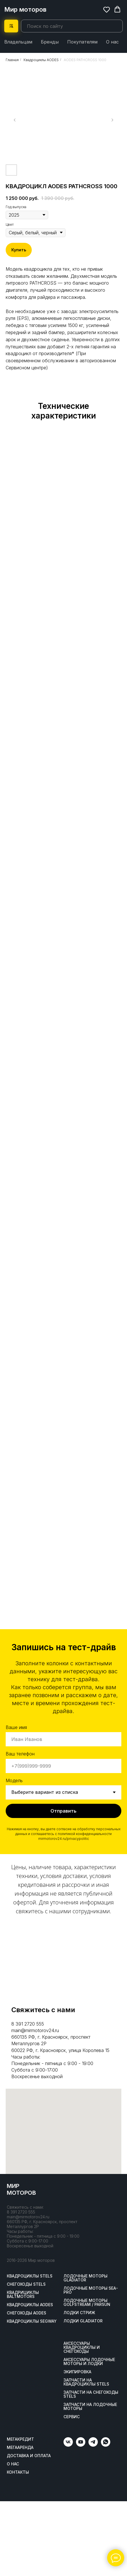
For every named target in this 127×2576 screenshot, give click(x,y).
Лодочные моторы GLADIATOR (85, 2278)
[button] (106, 9)
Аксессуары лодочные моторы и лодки (89, 2362)
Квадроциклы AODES (41, 60)
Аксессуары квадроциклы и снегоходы (82, 2347)
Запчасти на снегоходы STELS (91, 2394)
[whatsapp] (105, 2445)
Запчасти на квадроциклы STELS (86, 2382)
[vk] (68, 2445)
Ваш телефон (20, 1754)
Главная (12, 60)
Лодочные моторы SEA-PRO (91, 2290)
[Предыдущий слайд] (14, 120)
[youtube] (80, 2445)
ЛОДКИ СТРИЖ (79, 2313)
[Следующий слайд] (112, 120)
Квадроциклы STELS (29, 2276)
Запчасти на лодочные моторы (90, 2407)
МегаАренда (20, 2447)
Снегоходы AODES (26, 2313)
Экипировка (77, 2372)
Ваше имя (16, 1727)
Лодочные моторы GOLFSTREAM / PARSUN (87, 2302)
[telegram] (93, 2445)
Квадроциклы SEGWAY (32, 2321)
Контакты (18, 2472)
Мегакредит (20, 2439)
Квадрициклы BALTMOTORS (23, 2294)
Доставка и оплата (29, 2456)
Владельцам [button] (18, 42)
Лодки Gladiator (83, 2321)
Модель (14, 1780)
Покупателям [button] (82, 42)
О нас (112, 42)
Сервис (72, 2417)
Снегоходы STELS (26, 2284)
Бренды (50, 42)
